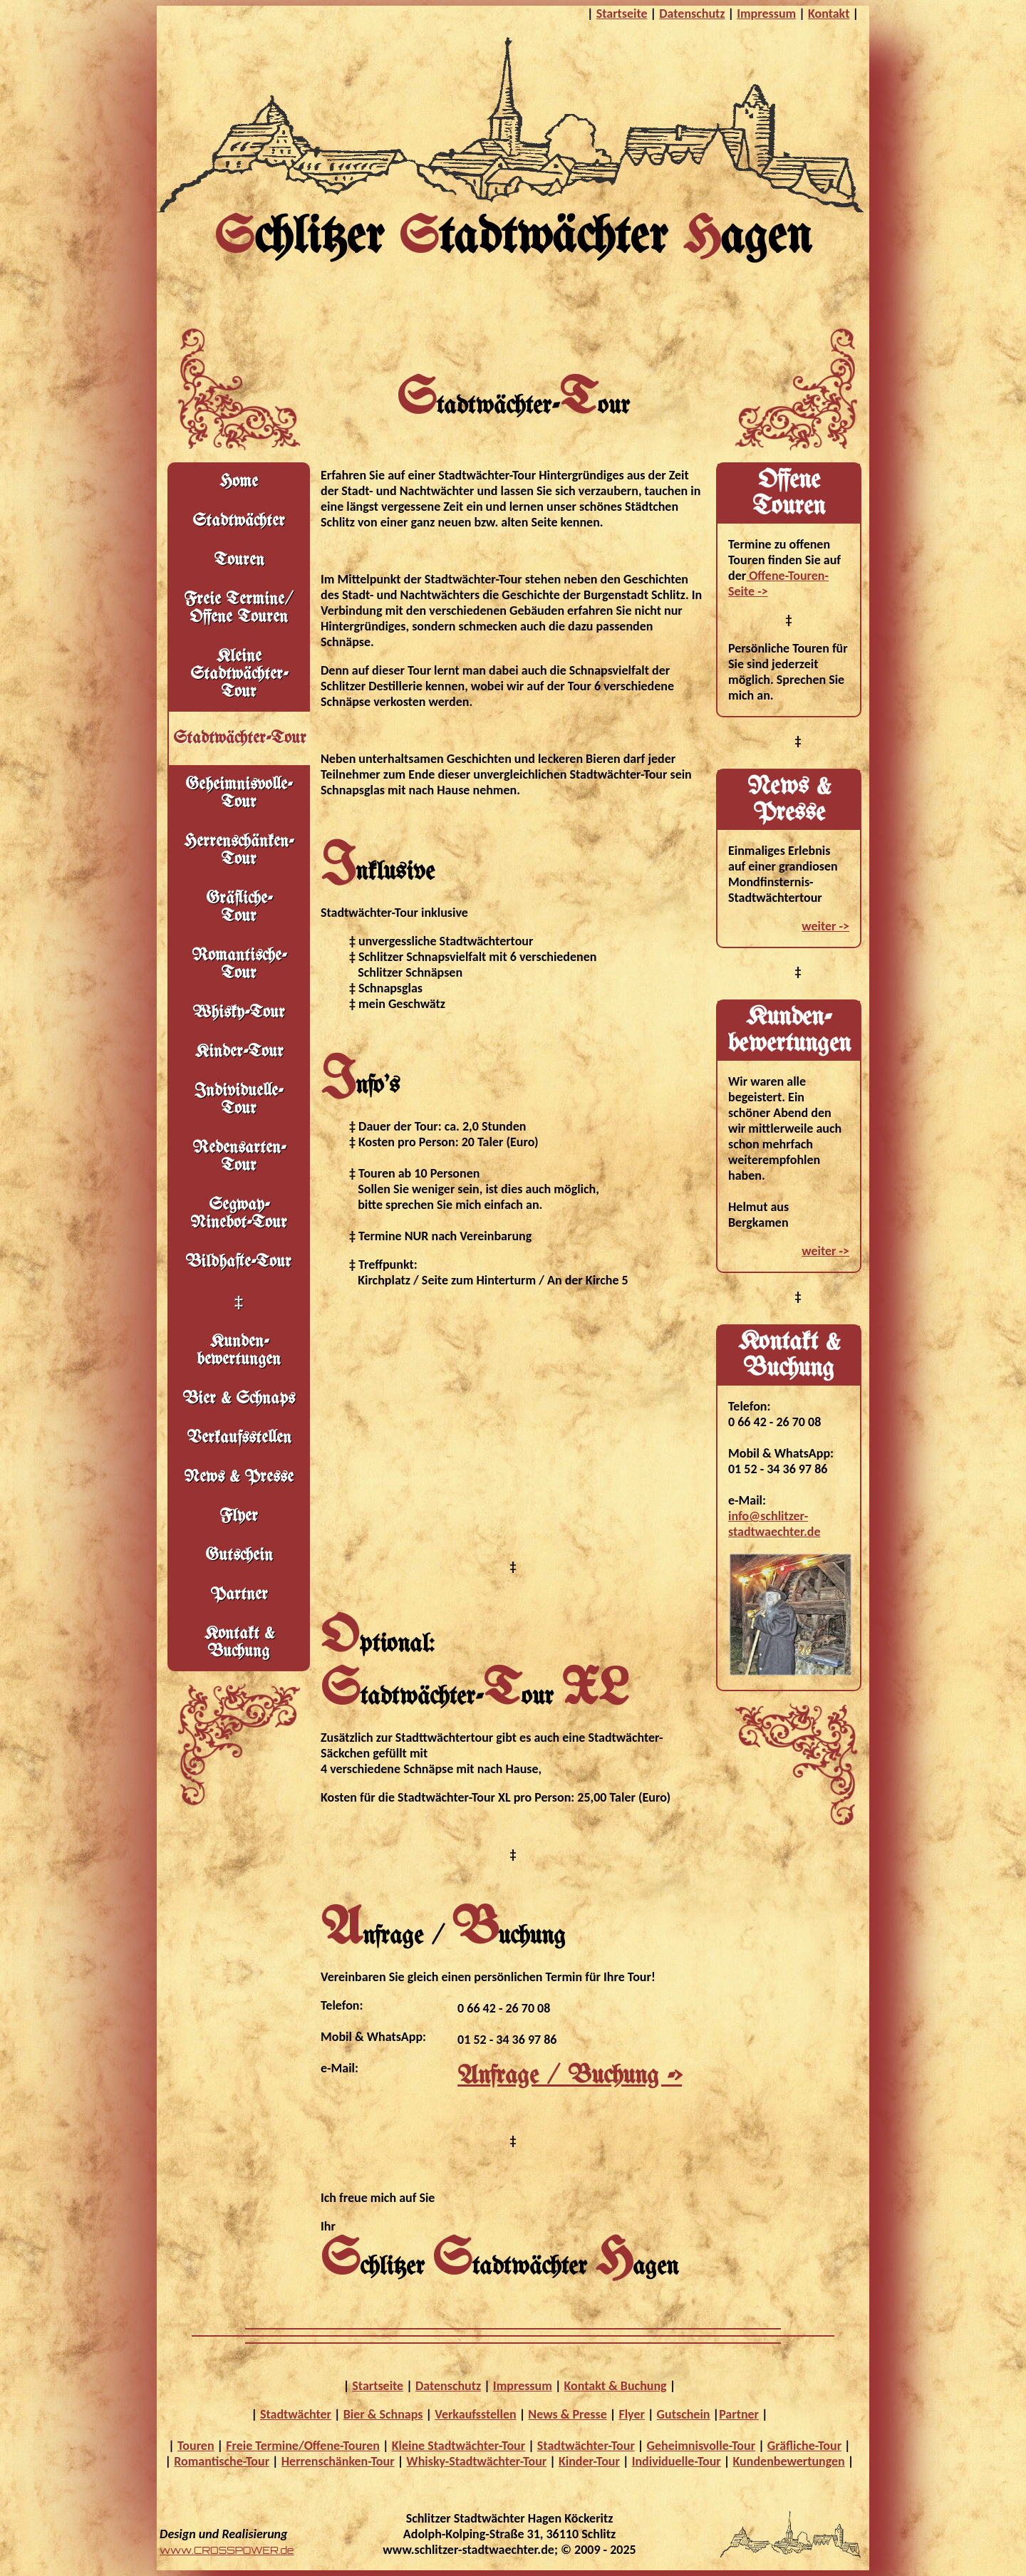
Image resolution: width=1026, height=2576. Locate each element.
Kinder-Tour (239, 1052)
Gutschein (239, 1555)
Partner (239, 1595)
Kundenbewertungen (788, 2461)
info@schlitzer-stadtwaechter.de (774, 1523)
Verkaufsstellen (239, 1438)
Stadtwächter (238, 521)
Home (238, 482)
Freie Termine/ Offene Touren (239, 608)
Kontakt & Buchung (239, 1643)
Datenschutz (692, 13)
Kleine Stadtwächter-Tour (458, 2445)
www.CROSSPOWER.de (227, 2550)
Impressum (766, 13)
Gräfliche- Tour (239, 907)
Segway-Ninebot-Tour (238, 1214)
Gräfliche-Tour (804, 2445)
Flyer (238, 1516)
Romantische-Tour (239, 964)
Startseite (622, 13)
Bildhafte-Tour (238, 1262)
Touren (239, 560)
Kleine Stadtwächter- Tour (239, 674)
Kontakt (828, 13)
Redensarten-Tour (239, 1157)
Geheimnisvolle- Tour (238, 793)
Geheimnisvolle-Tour (701, 2445)
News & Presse (239, 1477)
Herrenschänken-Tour (239, 850)
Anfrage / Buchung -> (569, 2076)
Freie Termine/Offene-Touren (303, 2445)
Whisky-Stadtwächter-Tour (476, 2461)
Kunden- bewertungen (239, 1350)
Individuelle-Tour (239, 1100)
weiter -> (825, 926)
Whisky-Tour (238, 1013)
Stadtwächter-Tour (586, 2445)
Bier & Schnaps (239, 1399)
